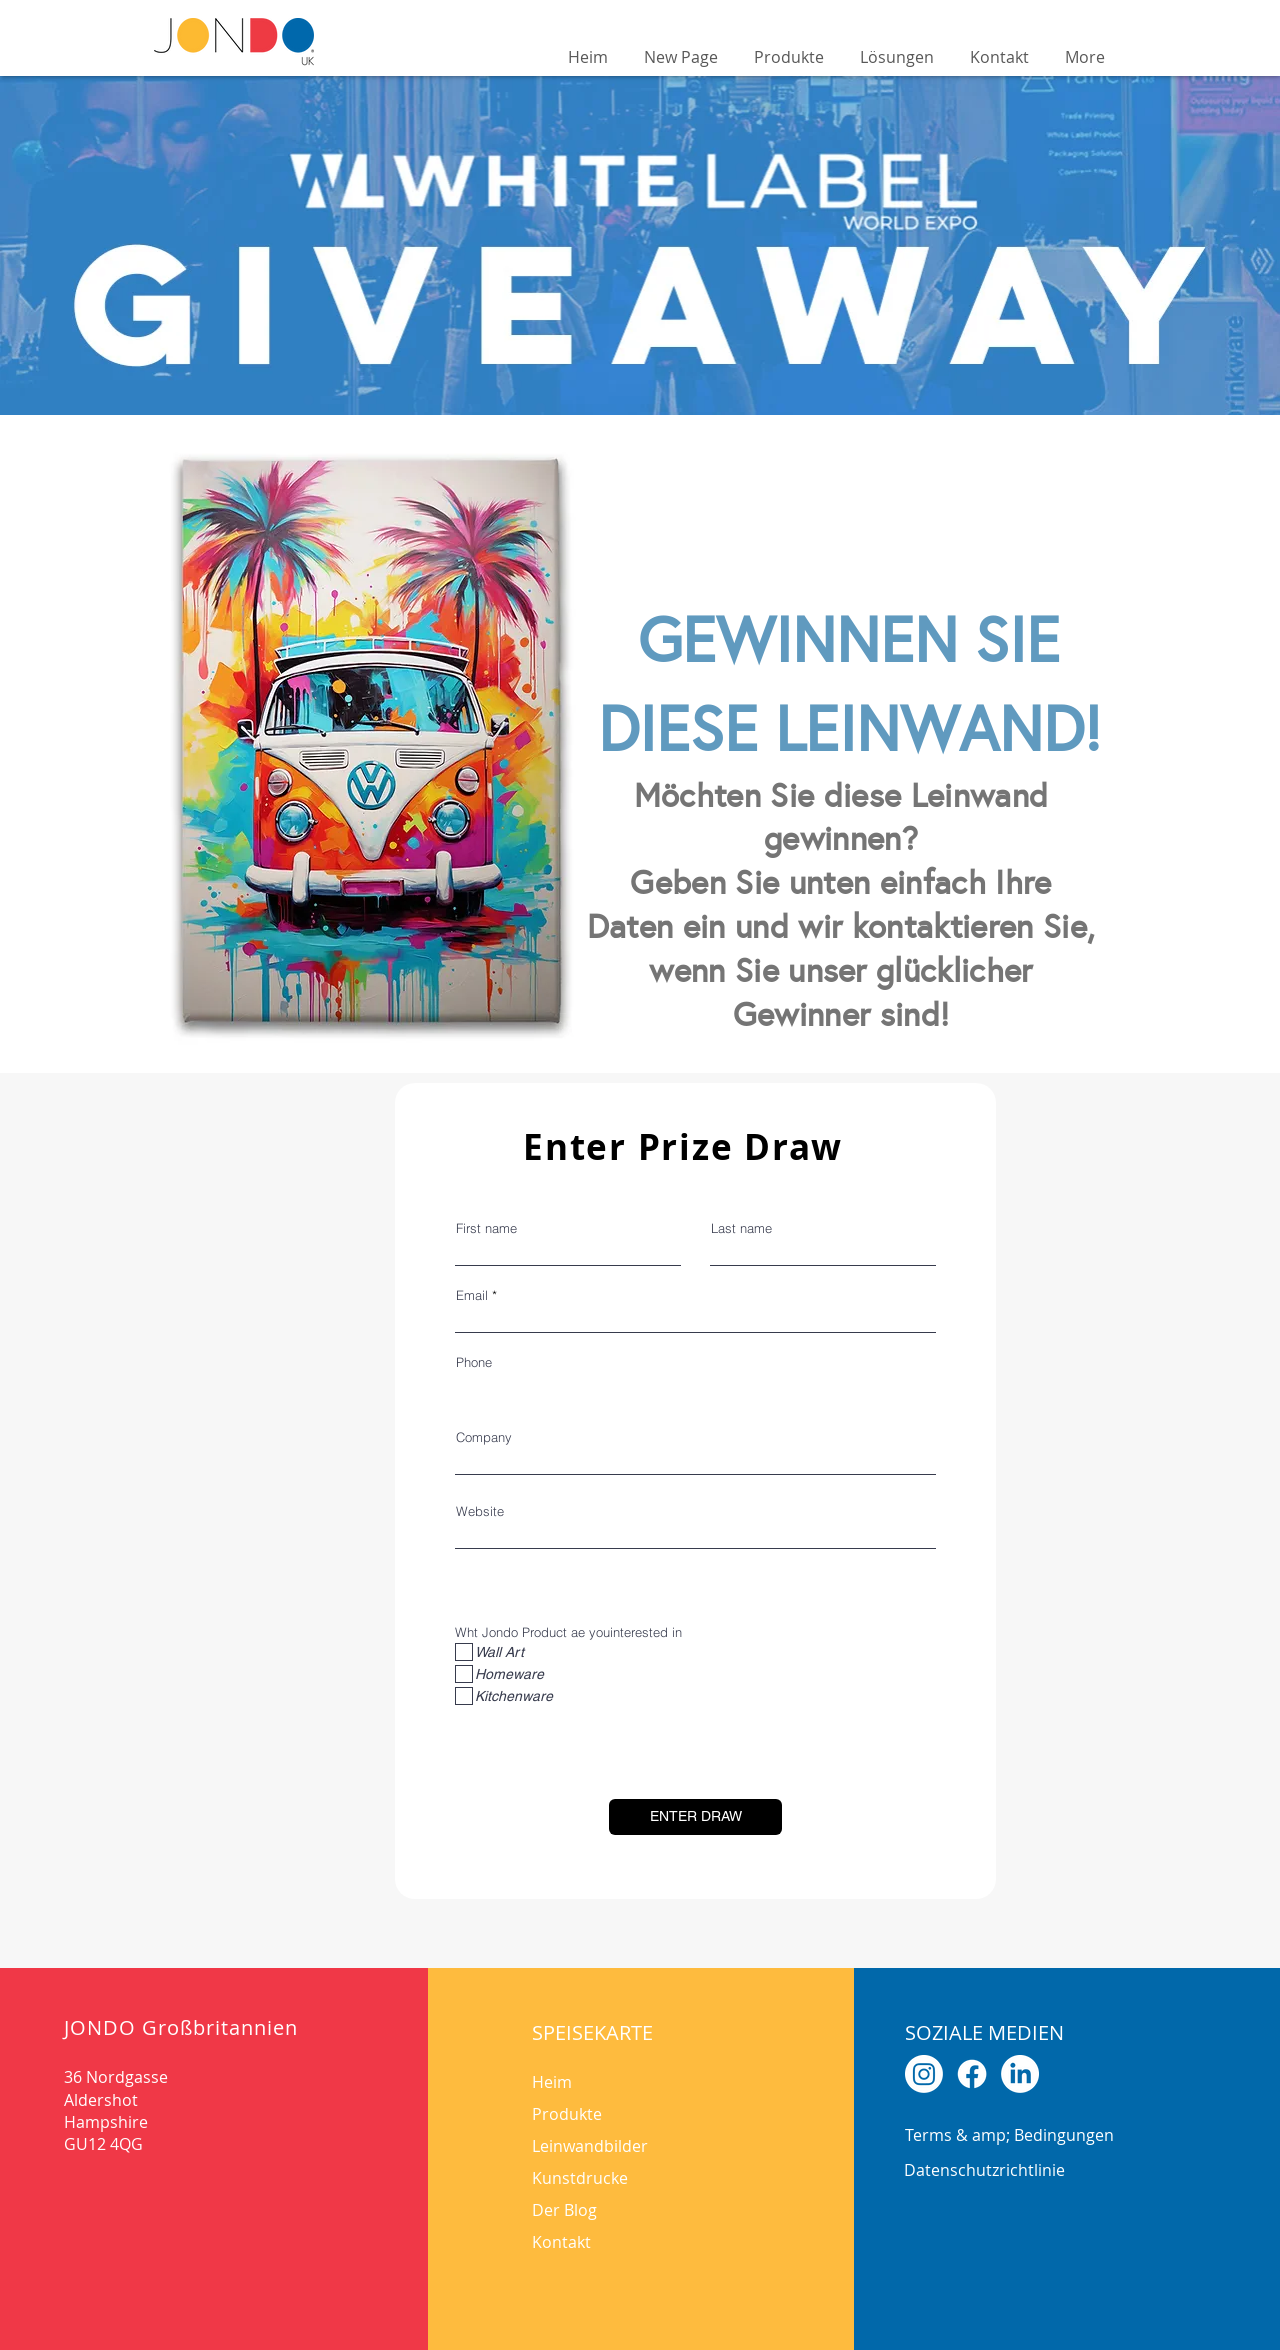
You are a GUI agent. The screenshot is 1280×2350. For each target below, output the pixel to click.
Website (480, 1511)
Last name (741, 1228)
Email (472, 1295)
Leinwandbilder (590, 2146)
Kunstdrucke (580, 2178)
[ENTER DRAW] (695, 1817)
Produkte (567, 2114)
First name (486, 1228)
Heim (552, 2082)
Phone (474, 1362)
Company (484, 1437)
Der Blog (564, 2210)
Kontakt (561, 2242)
